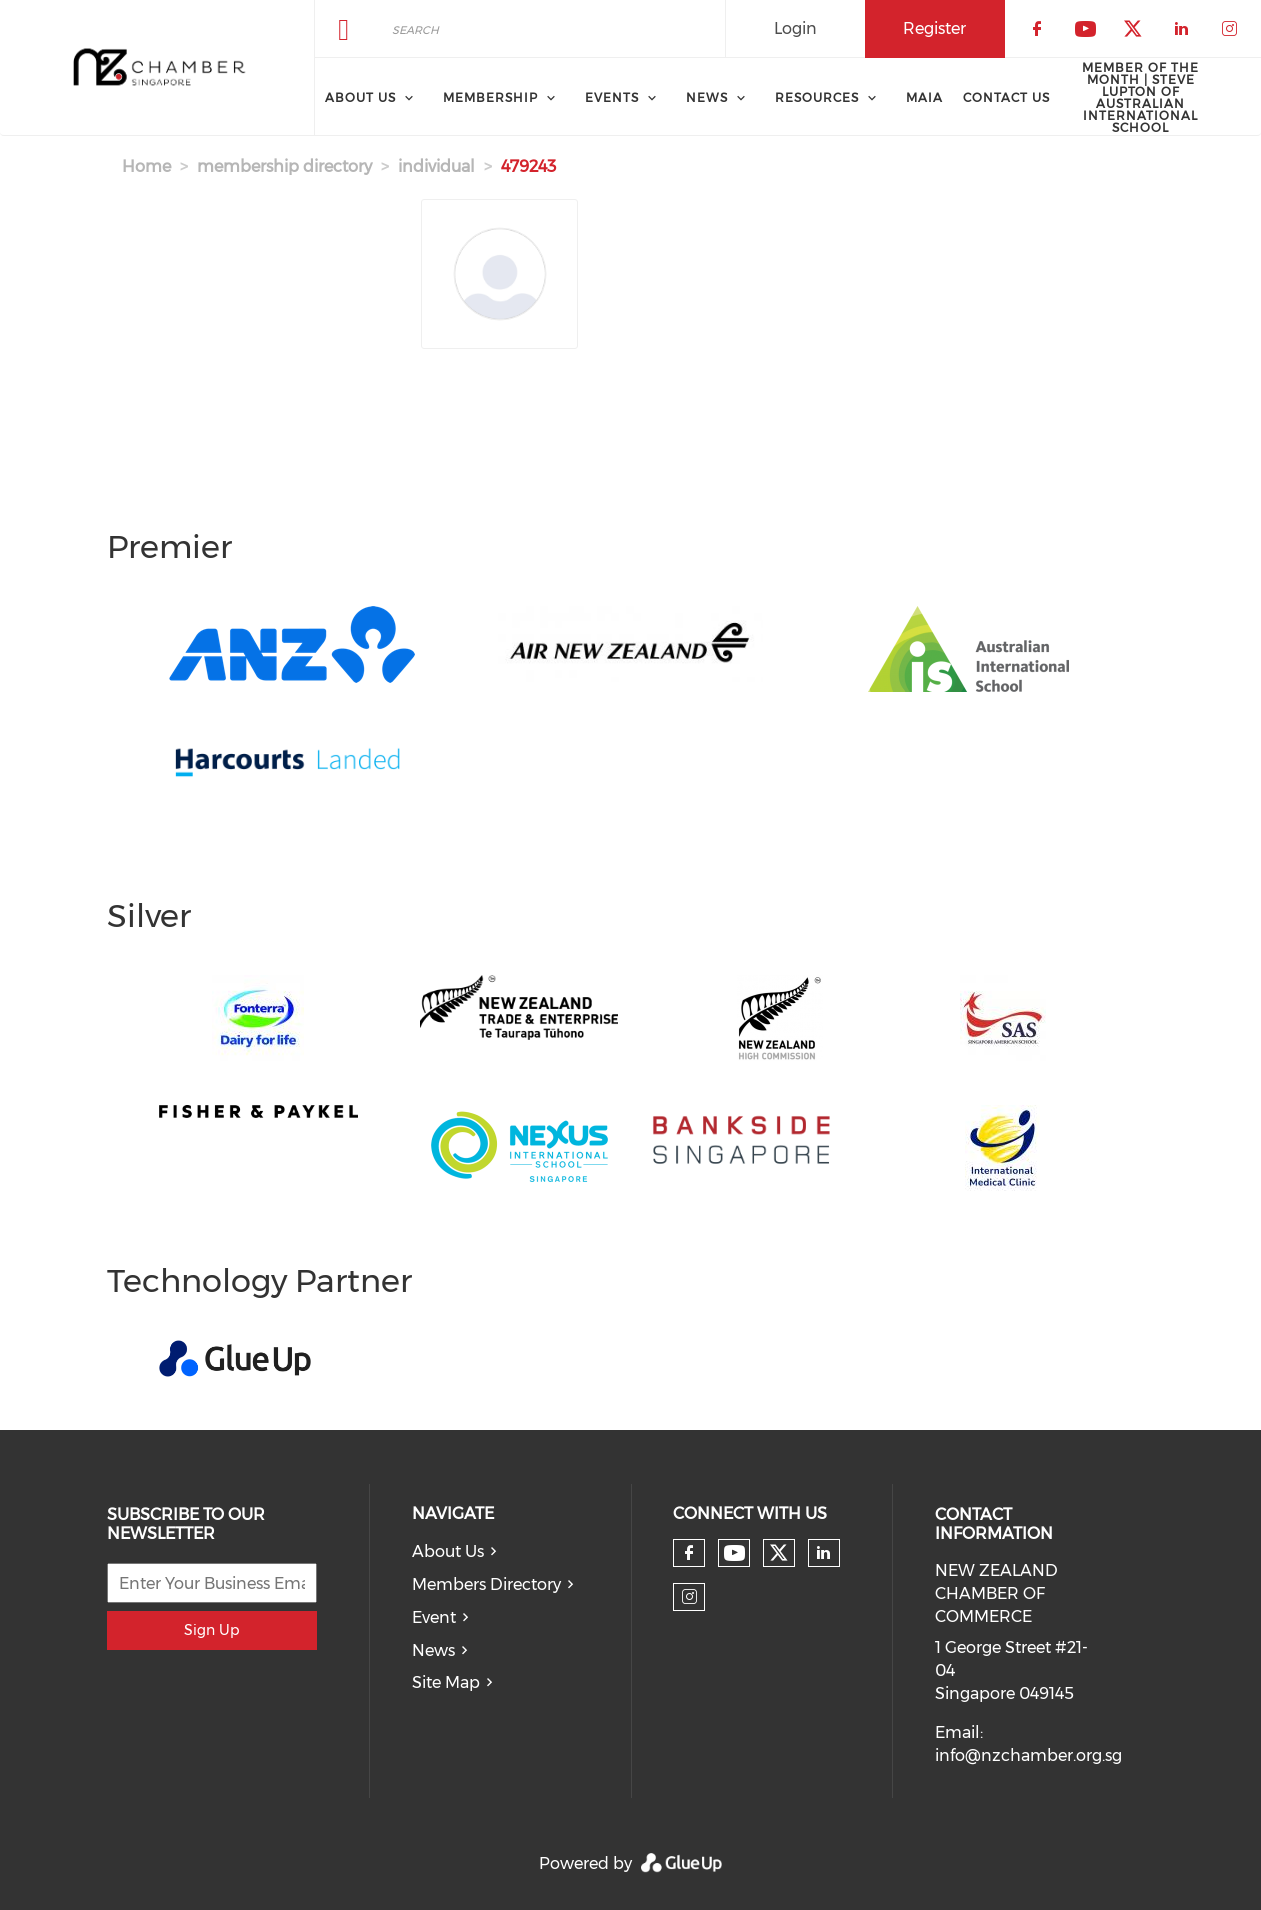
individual (436, 166)
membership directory (284, 166)
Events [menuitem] (612, 97)
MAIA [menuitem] (924, 97)
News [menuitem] (707, 97)
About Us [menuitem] (360, 97)
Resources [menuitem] (817, 97)
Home (146, 166)
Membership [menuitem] (490, 97)
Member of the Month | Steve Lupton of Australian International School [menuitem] (1140, 97)
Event (434, 1617)
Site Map (446, 1682)
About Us (448, 1551)
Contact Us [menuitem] (1006, 97)
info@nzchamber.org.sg (1028, 1755)
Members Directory (486, 1584)
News (433, 1650)
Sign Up (211, 1630)
